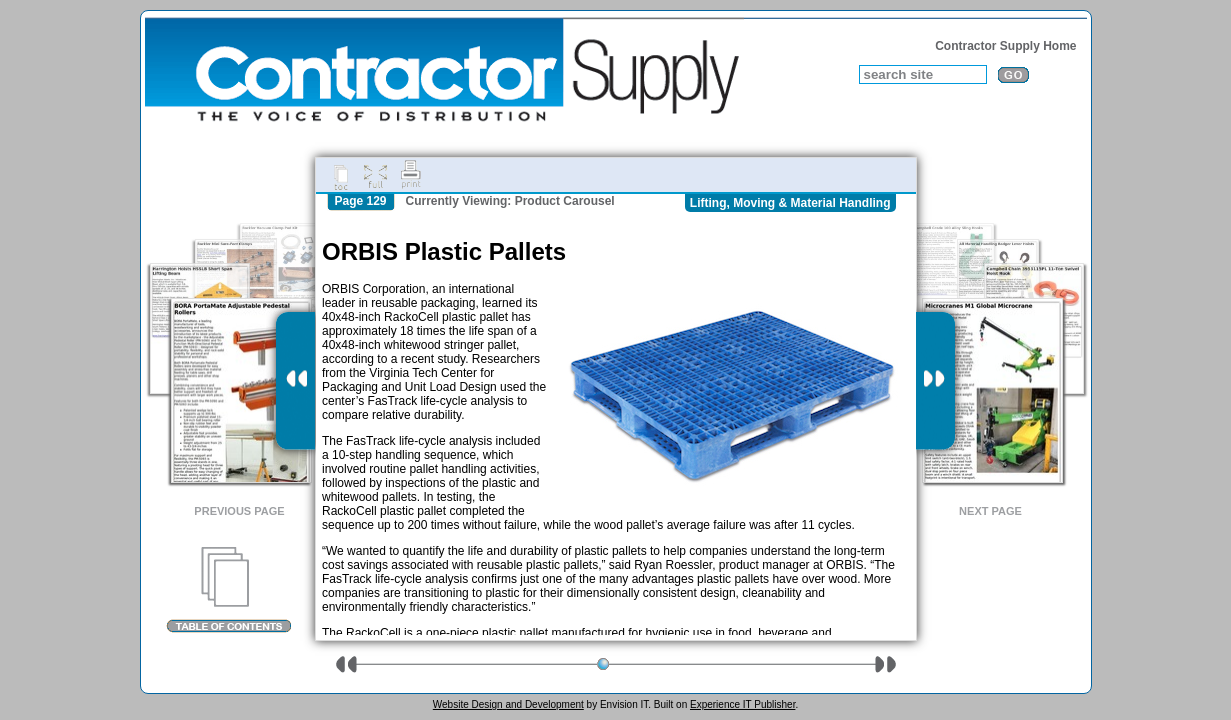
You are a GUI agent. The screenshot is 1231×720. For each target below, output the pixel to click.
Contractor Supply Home (1005, 46)
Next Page (990, 511)
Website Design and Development (508, 704)
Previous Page (239, 511)
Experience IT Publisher (742, 704)
